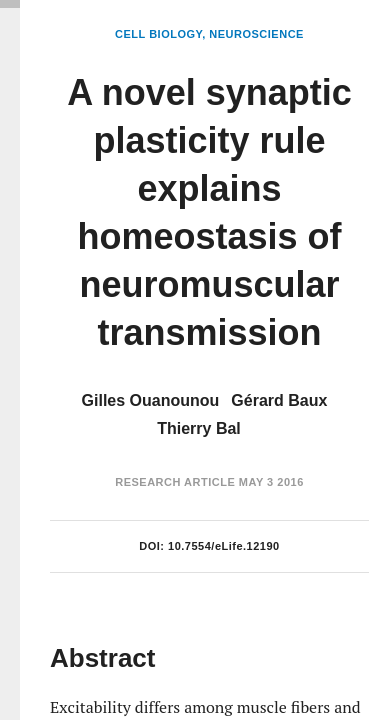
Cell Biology (158, 34)
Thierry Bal (199, 428)
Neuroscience (256, 34)
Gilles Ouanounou (151, 400)
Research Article (175, 482)
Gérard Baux (279, 400)
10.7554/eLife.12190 (224, 546)
